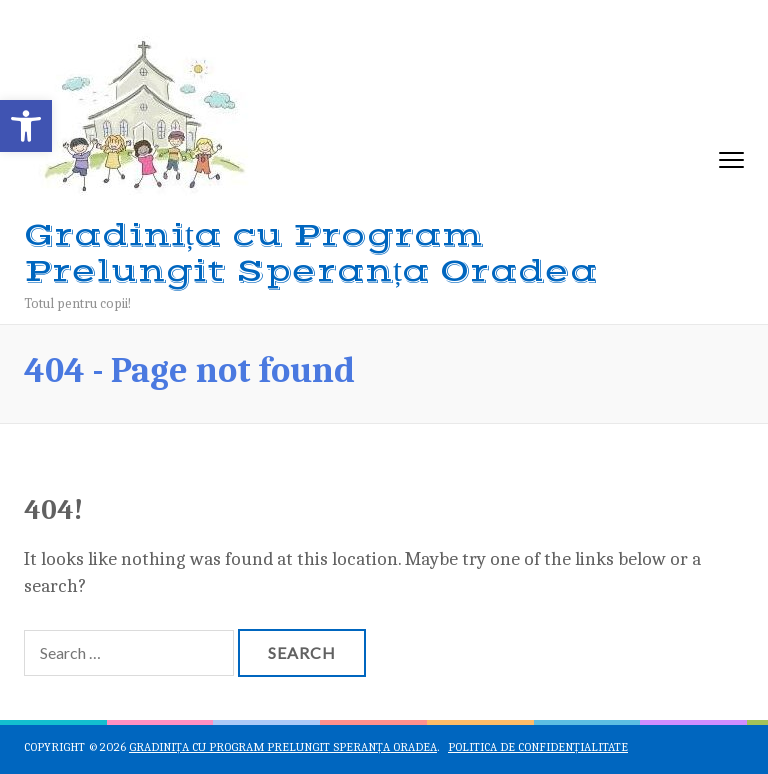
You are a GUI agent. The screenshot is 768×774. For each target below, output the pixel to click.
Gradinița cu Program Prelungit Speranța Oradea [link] (311, 254)
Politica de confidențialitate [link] (538, 747)
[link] (26, 126)
